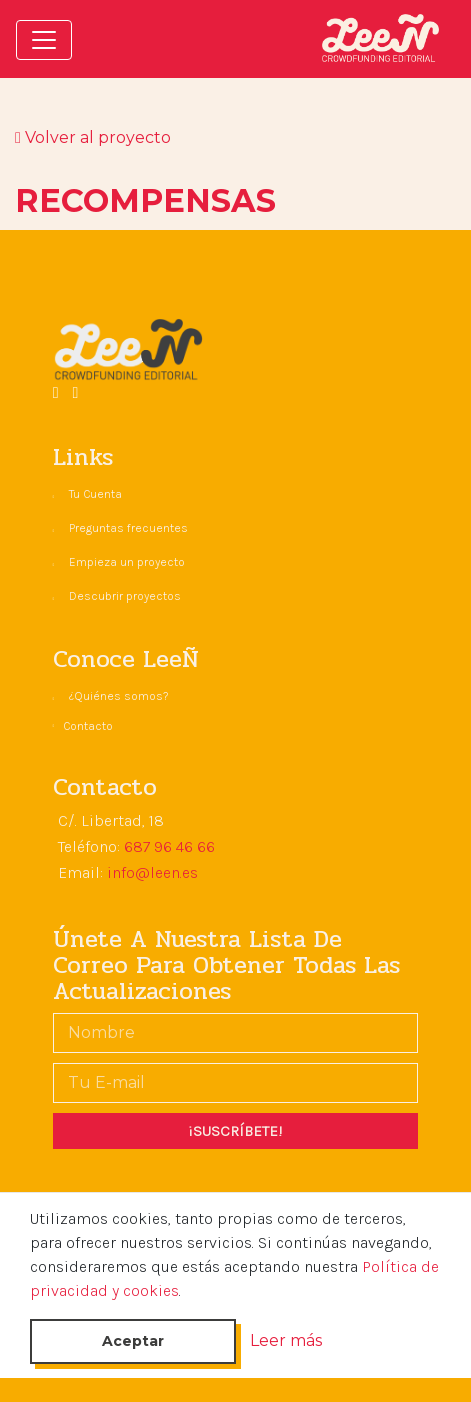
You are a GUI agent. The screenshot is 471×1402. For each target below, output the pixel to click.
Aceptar (133, 1341)
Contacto (88, 726)
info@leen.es (152, 872)
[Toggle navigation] (44, 40)
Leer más (286, 1340)
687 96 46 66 (169, 846)
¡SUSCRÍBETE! (235, 1131)
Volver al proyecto (93, 137)
